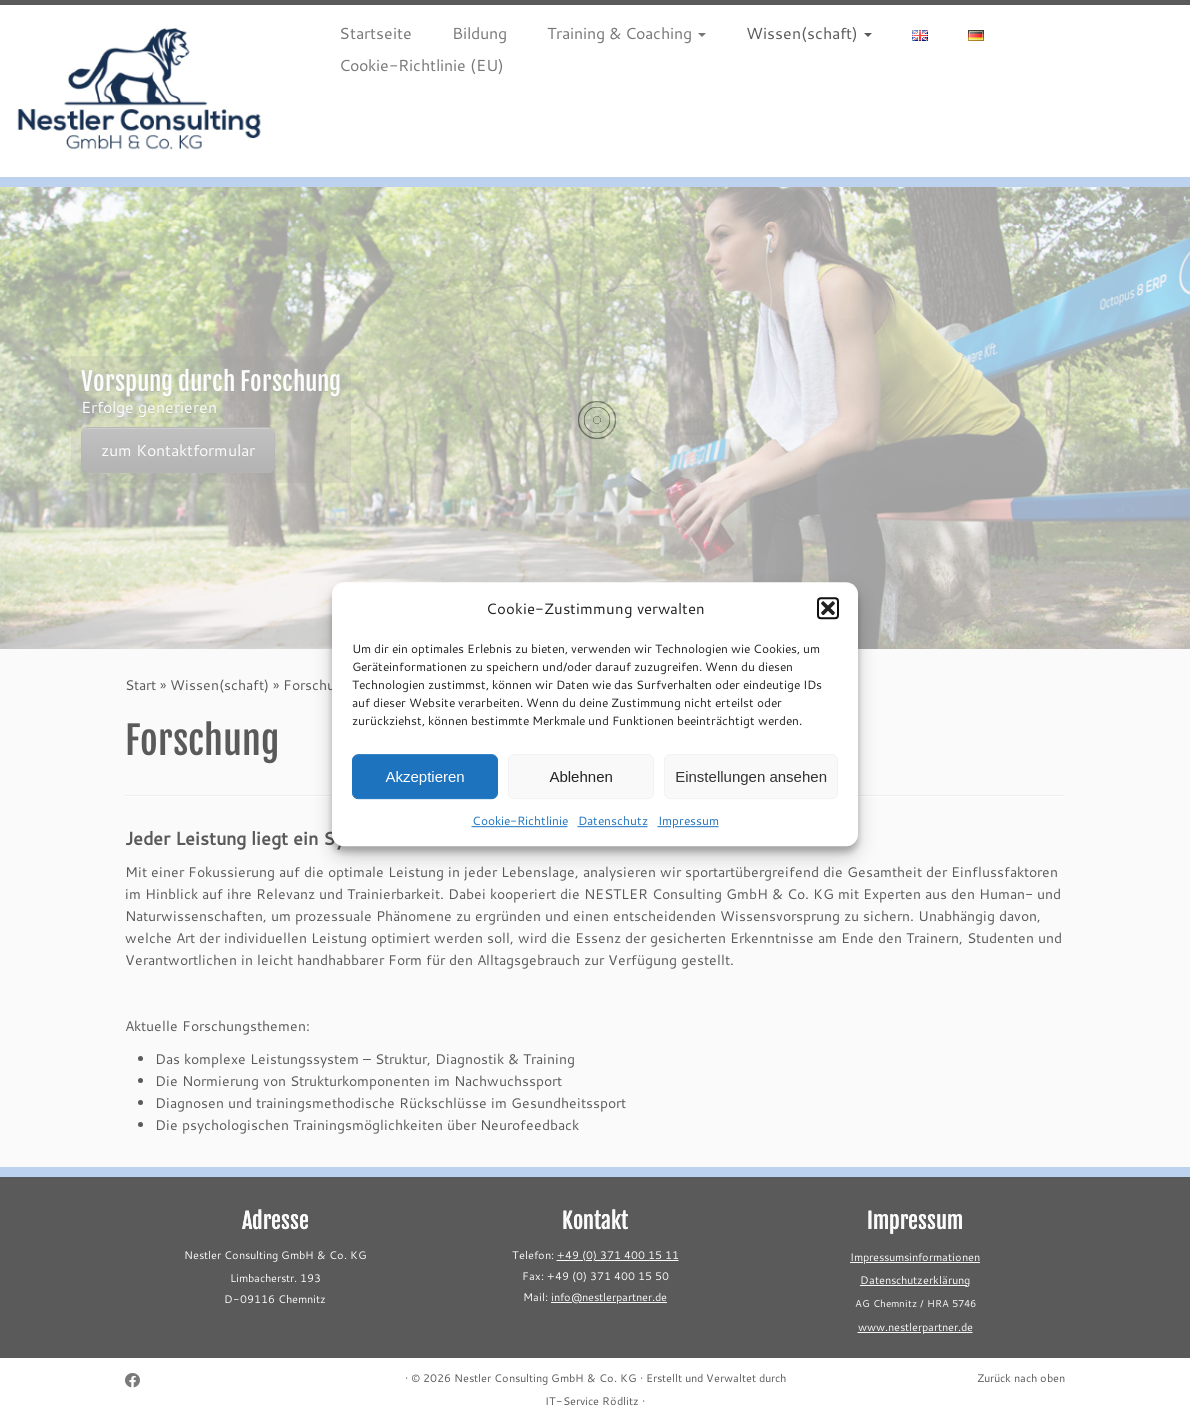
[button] (828, 621)
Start (140, 684)
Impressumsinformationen (915, 1257)
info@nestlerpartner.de (609, 1297)
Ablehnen (580, 788)
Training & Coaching (626, 32)
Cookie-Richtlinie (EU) (421, 64)
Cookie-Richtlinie (520, 833)
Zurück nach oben (1021, 1378)
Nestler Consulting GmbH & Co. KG (545, 1378)
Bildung (479, 32)
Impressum (688, 833)
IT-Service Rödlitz (592, 1401)
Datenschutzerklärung (915, 1280)
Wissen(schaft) (809, 32)
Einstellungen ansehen (751, 788)
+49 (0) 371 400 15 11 (618, 1255)
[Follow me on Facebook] (139, 1380)
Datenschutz (613, 833)
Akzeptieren (424, 788)
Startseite (375, 32)
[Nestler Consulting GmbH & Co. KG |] (139, 91)
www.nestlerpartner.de (915, 1327)
